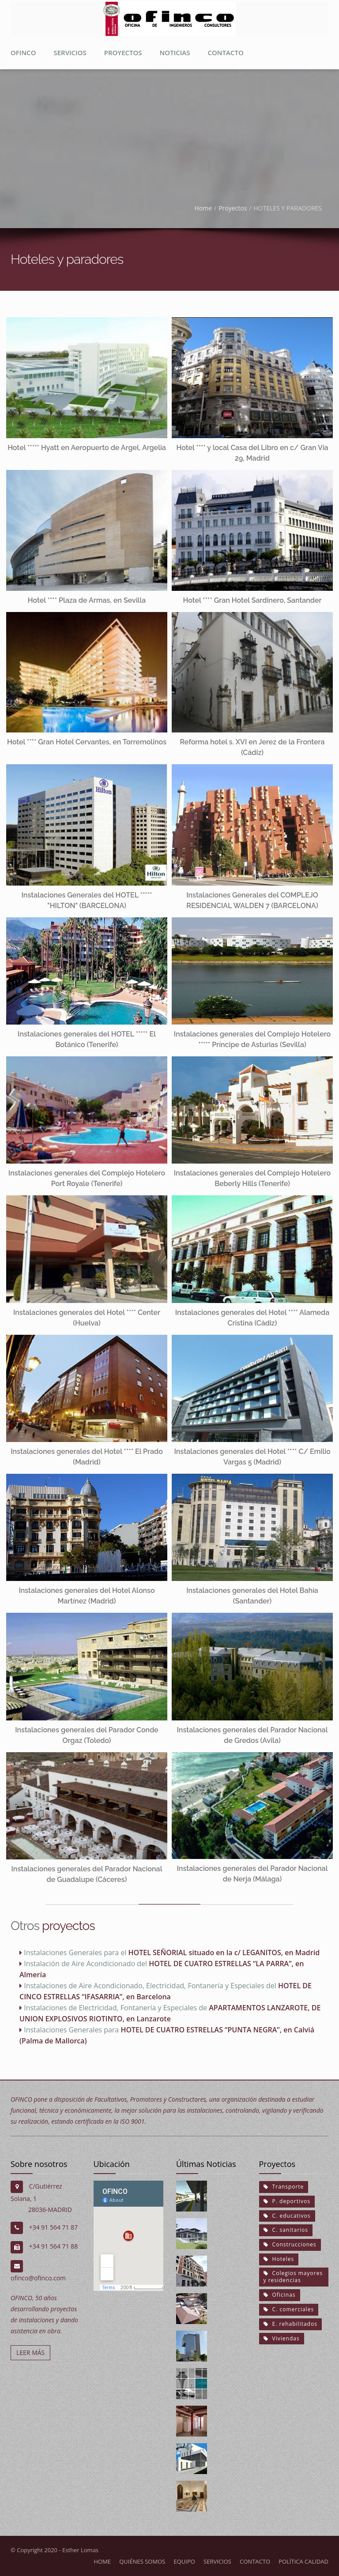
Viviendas (282, 2338)
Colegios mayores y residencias (293, 2276)
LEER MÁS (30, 2352)
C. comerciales (289, 2309)
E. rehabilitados (290, 2324)
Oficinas (280, 2294)
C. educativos (287, 2215)
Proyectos (232, 208)
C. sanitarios (286, 2230)
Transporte (284, 2186)
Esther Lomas (80, 2550)
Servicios (69, 52)
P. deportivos (287, 2200)
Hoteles (279, 2259)
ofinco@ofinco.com (38, 2278)
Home (203, 208)
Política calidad (303, 2561)
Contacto (225, 52)
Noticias (175, 52)
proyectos (123, 52)
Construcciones (290, 2244)
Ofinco (23, 52)
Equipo (184, 2561)
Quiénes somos (142, 2561)
